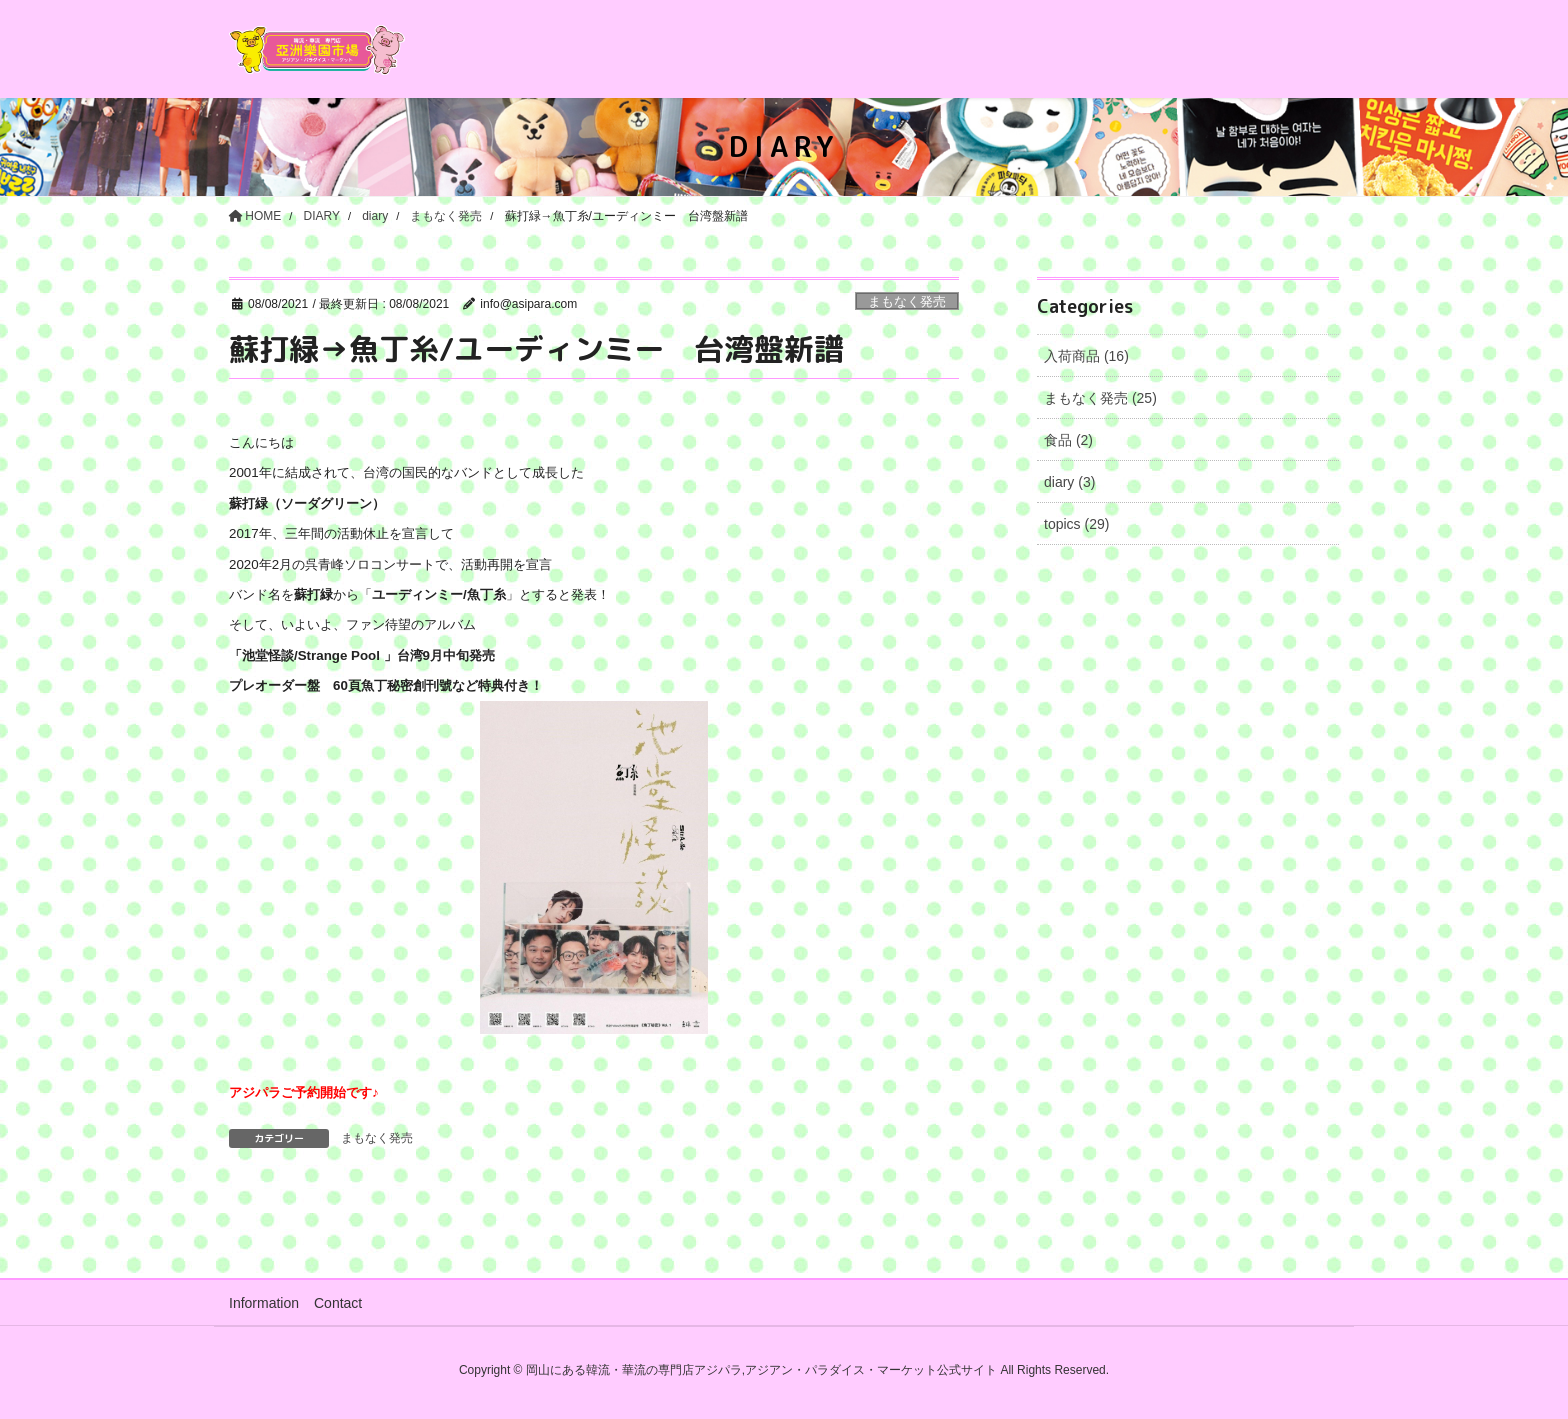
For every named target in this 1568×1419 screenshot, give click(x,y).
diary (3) (1069, 482)
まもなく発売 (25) (1100, 398)
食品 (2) (1068, 440)
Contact (338, 1303)
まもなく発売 (907, 301)
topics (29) (1076, 524)
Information (264, 1303)
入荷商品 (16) (1086, 356)
